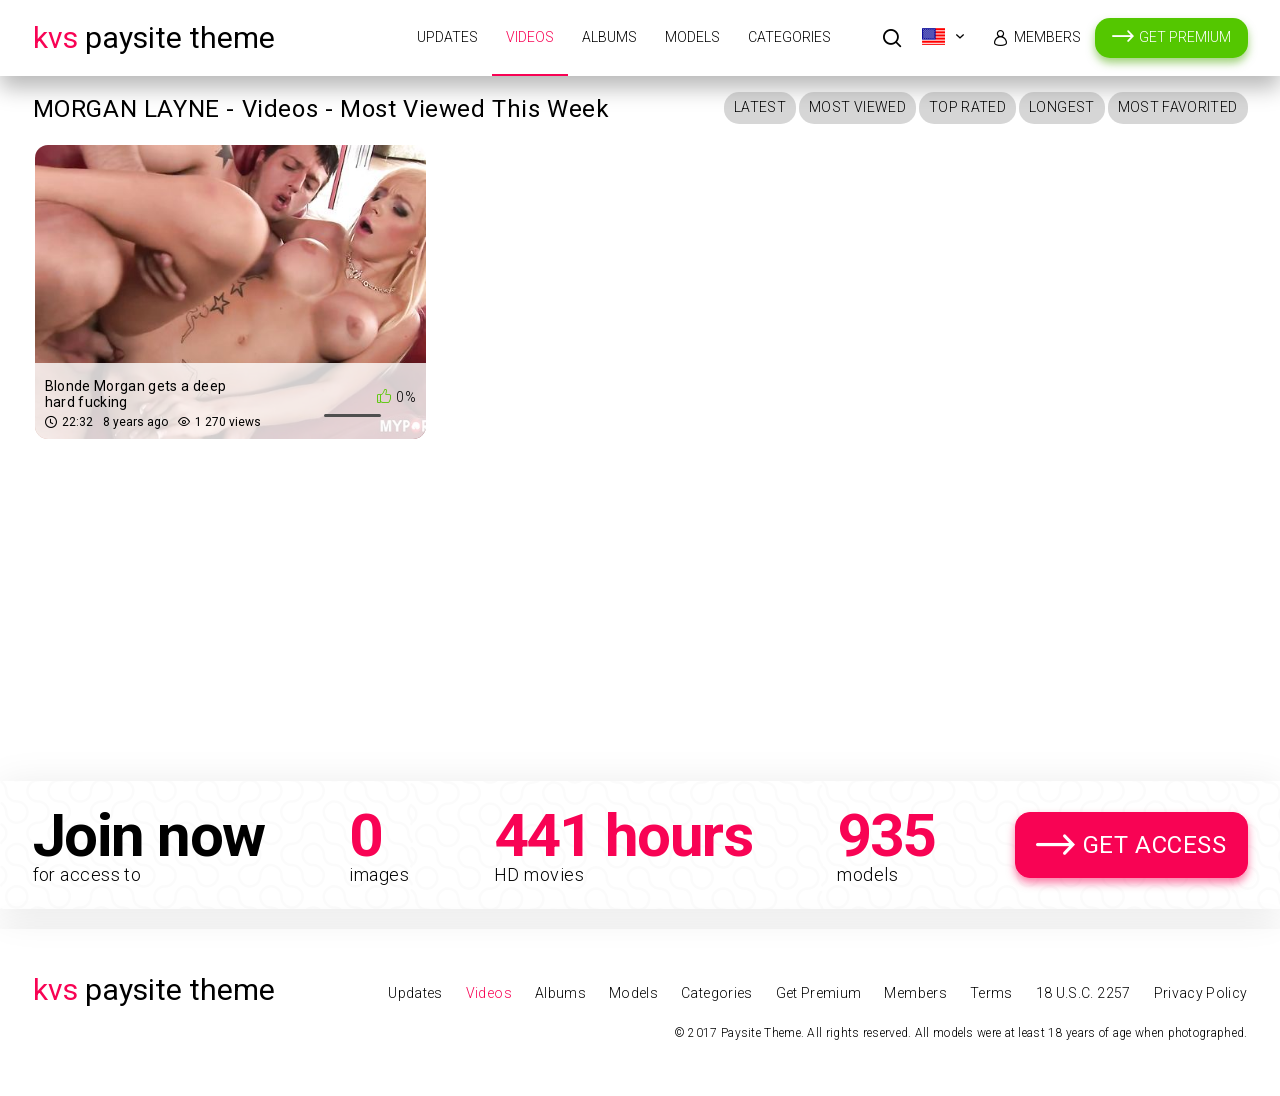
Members (1047, 37)
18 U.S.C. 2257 (1083, 993)
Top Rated (967, 107)
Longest (1061, 107)
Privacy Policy (1201, 993)
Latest (760, 107)
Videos (530, 37)
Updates (447, 37)
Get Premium (1185, 37)
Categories (789, 37)
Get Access (1155, 845)
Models (692, 37)
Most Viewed (857, 107)
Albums (609, 37)
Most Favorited (1178, 107)
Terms (991, 993)
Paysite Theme (154, 37)
